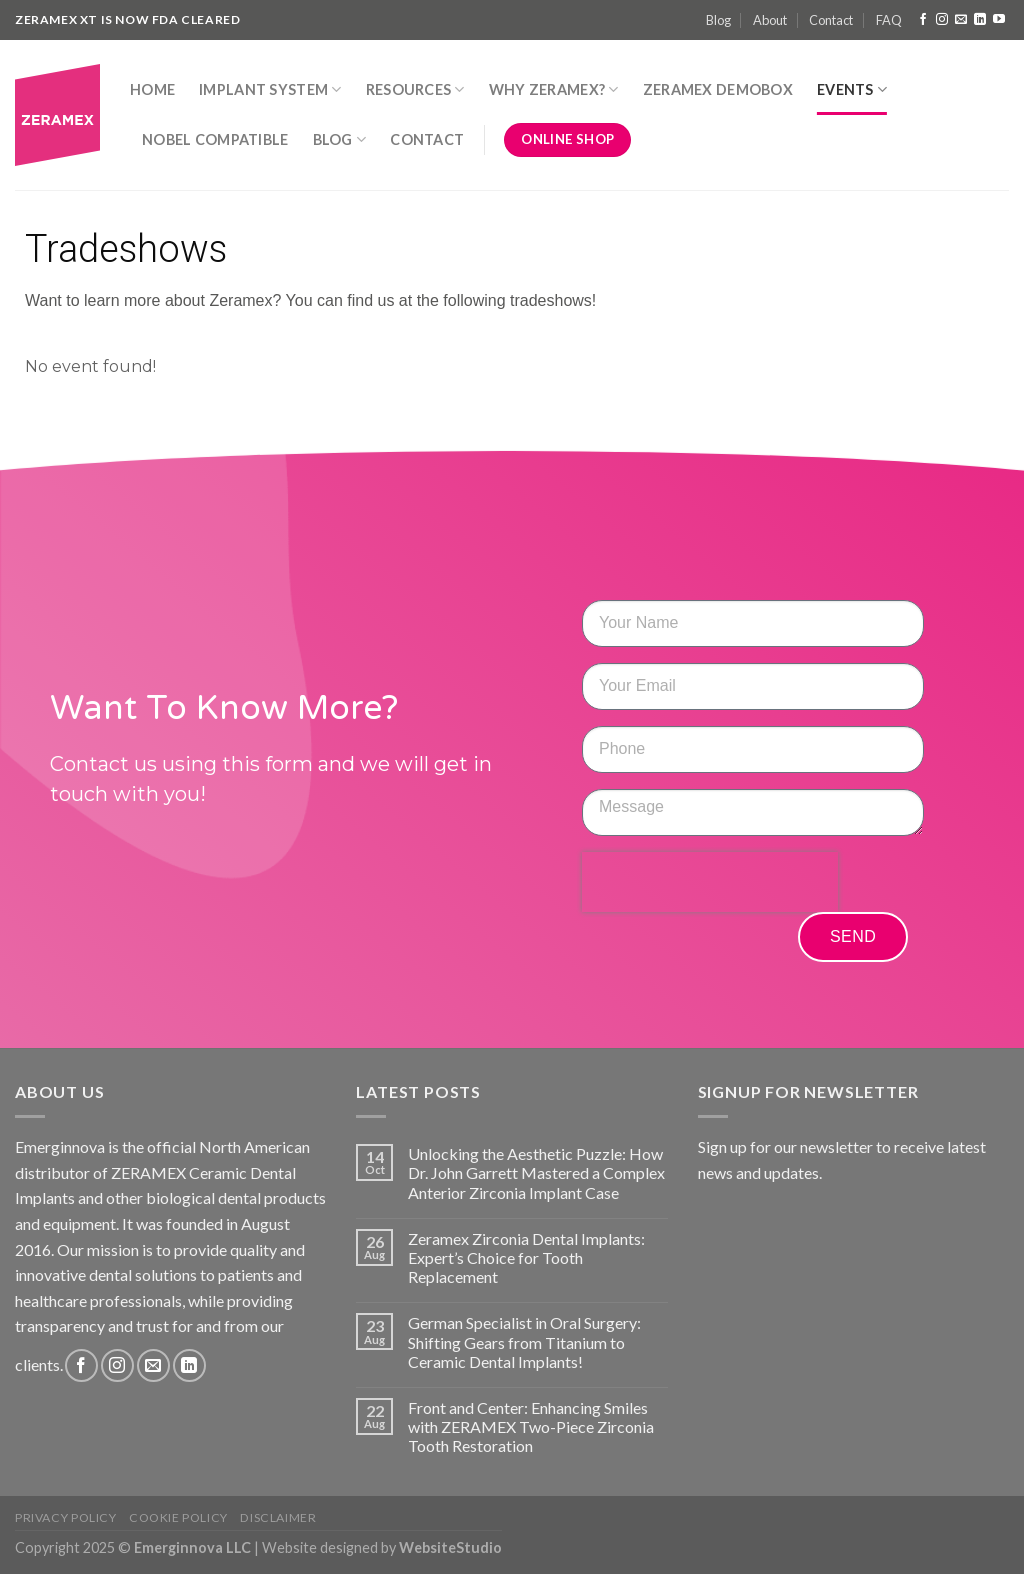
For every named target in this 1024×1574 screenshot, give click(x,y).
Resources (415, 89)
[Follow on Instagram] (942, 20)
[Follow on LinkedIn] (980, 20)
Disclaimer (278, 1517)
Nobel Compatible (215, 139)
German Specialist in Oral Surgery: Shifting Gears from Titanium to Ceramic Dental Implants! (524, 1341)
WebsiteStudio (450, 1547)
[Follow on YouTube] (999, 20)
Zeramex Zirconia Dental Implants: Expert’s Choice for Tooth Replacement (526, 1257)
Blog (718, 20)
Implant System (270, 89)
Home (152, 89)
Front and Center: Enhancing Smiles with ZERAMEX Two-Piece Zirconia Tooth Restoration (531, 1426)
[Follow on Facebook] (923, 20)
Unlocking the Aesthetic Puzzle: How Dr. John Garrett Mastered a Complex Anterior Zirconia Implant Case (536, 1172)
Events (852, 89)
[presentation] (710, 882)
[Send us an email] (961, 20)
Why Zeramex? (554, 89)
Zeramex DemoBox (718, 89)
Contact (831, 20)
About (770, 20)
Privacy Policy (66, 1517)
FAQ (889, 20)
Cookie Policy (178, 1517)
